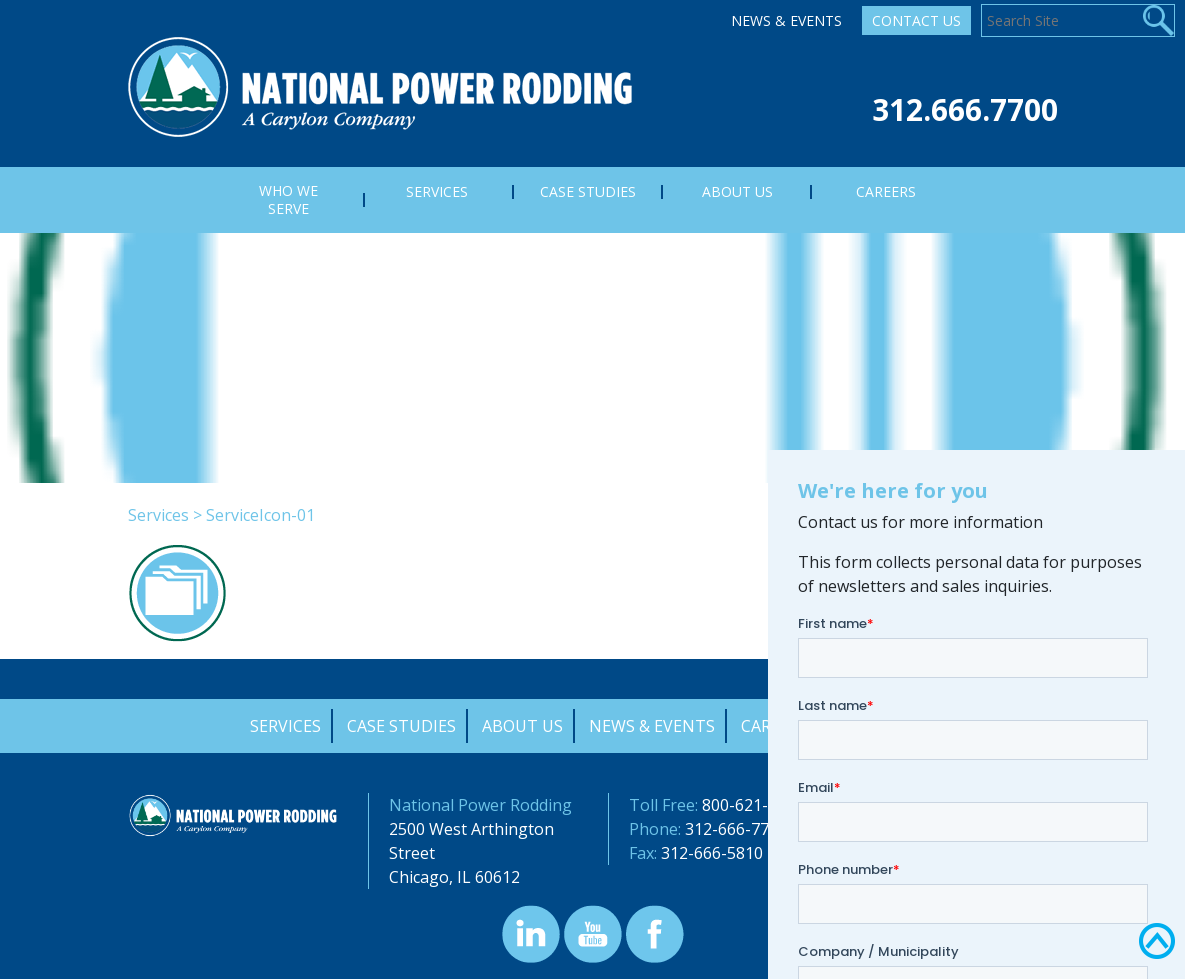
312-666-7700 (736, 829)
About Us (522, 726)
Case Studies (401, 726)
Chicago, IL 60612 (454, 877)
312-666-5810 (712, 853)
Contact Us (916, 20)
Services (158, 515)
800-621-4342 (753, 805)
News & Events (786, 20)
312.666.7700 (965, 109)
